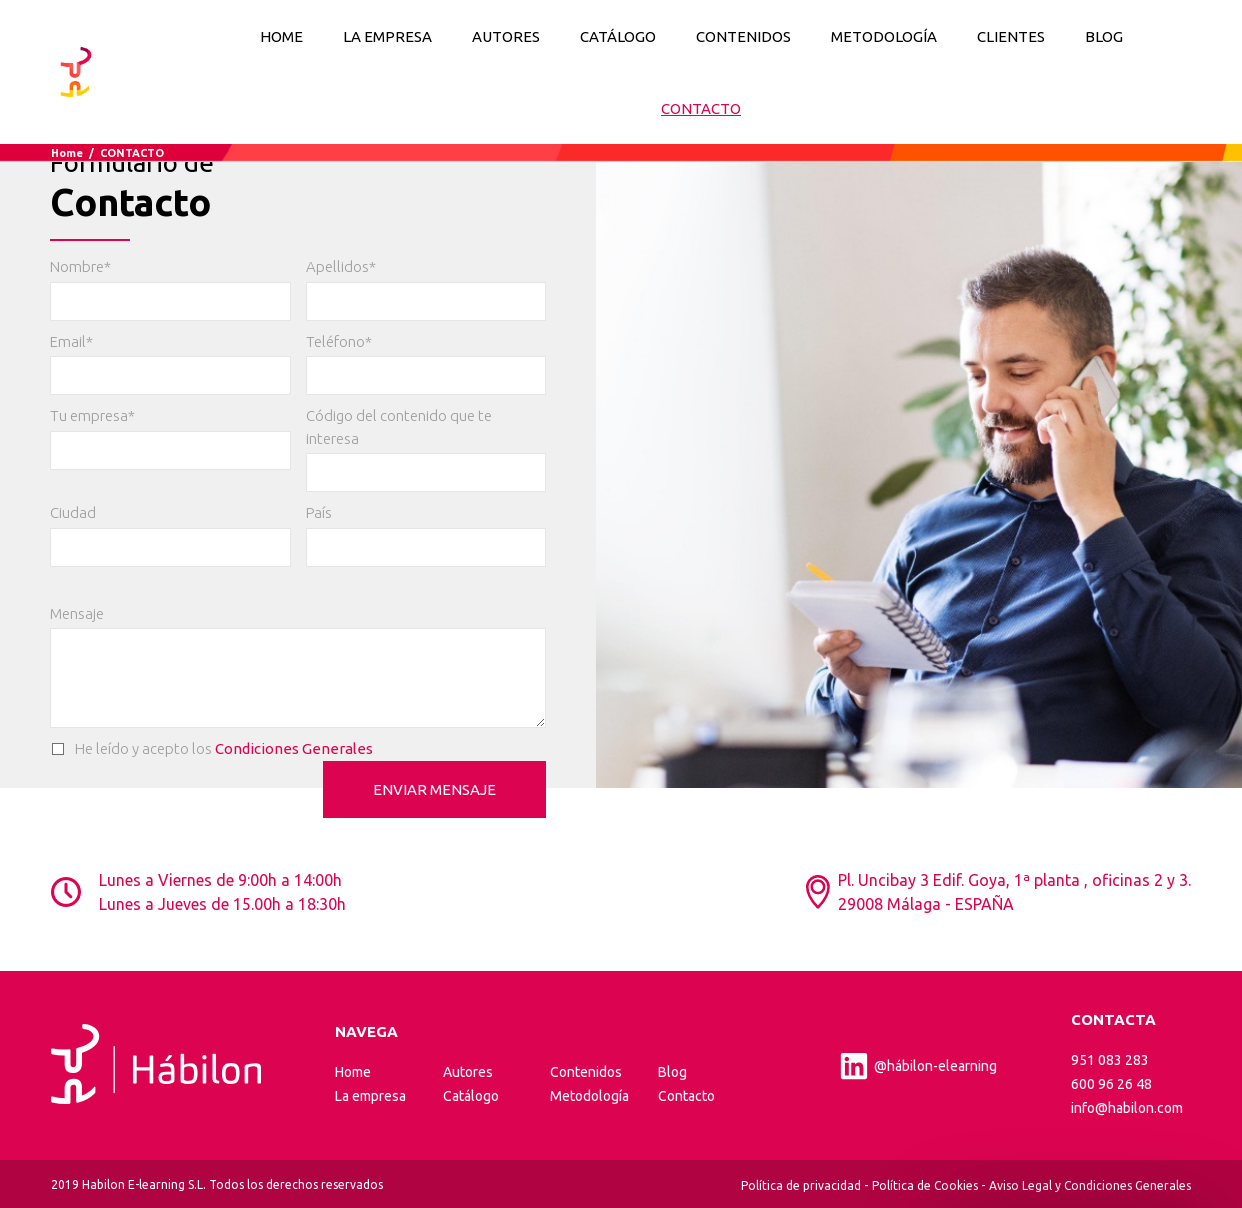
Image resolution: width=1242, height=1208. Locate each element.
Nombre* (80, 266)
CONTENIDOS (743, 36)
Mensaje (77, 613)
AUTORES (506, 36)
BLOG (1104, 36)
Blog (672, 1072)
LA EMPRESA (387, 36)
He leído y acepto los (211, 749)
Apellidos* (341, 266)
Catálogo (471, 1096)
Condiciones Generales (294, 748)
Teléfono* (339, 341)
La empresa (370, 1096)
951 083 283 (1110, 1060)
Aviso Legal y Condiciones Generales (1090, 1185)
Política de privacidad (801, 1185)
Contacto (686, 1096)
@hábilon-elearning (918, 1066)
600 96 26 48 (1111, 1084)
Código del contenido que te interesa (399, 427)
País (319, 512)
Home (281, 36)
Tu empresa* (92, 415)
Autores (468, 1072)
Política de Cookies (925, 1185)
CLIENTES (1011, 36)
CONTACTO (701, 108)
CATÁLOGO (618, 36)
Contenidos (586, 1072)
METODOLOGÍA (884, 36)
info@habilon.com (1127, 1108)
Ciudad (73, 512)
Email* (71, 341)
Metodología (589, 1096)
